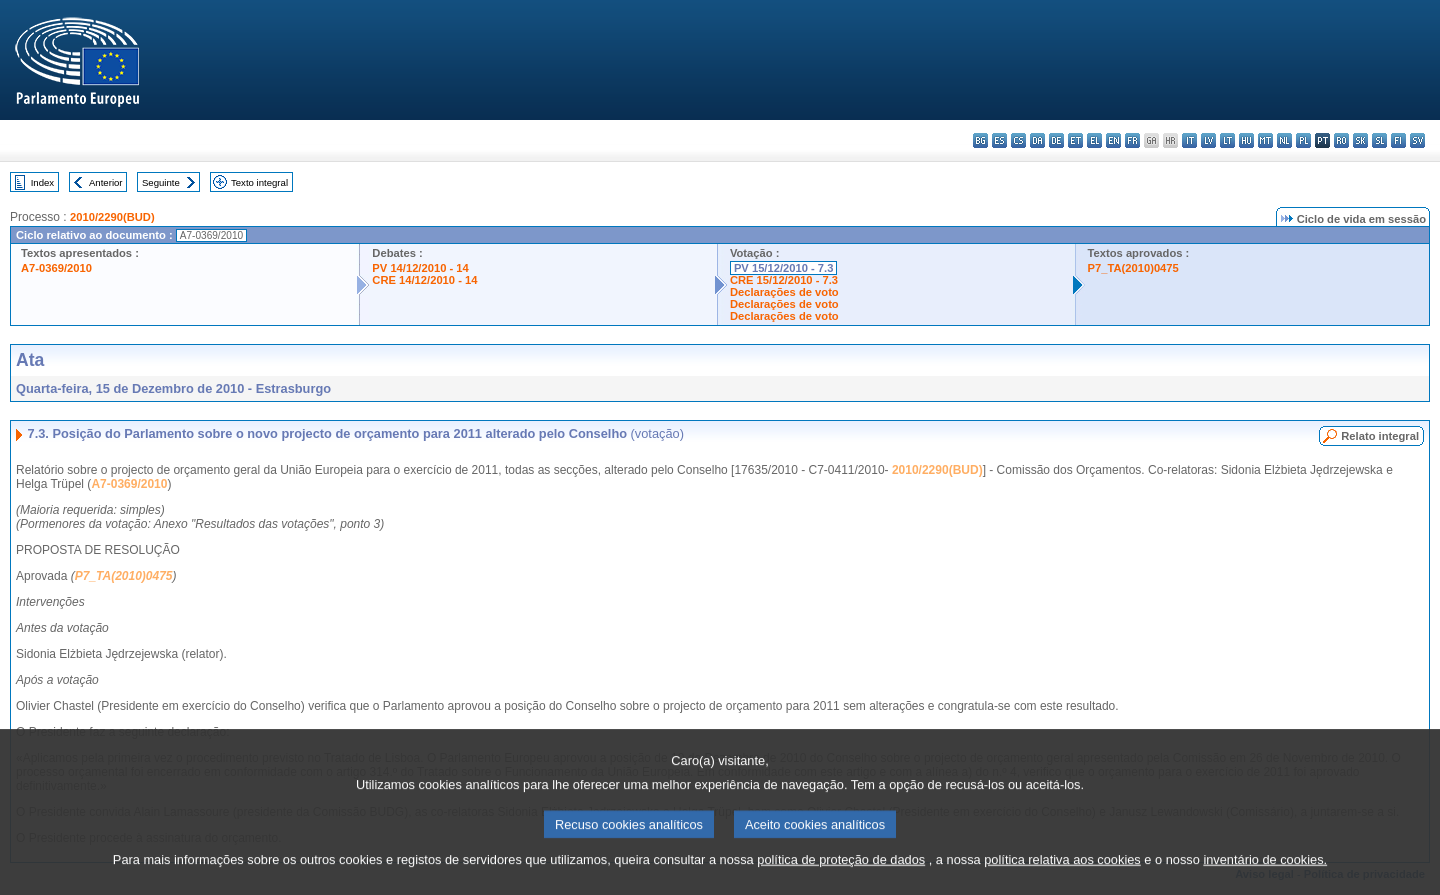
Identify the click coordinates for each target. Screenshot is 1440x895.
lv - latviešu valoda (1208, 140)
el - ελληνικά (1094, 140)
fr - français (1132, 140)
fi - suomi (1398, 140)
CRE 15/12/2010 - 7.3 (784, 280)
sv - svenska (1417, 140)
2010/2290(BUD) (112, 217)
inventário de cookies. (1265, 882)
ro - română (1341, 140)
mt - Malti (1265, 140)
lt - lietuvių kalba (1227, 140)
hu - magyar (1246, 140)
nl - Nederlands (1284, 140)
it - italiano (1189, 140)
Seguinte (161, 182)
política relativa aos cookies (1062, 882)
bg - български (980, 140)
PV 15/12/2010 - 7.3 (784, 268)
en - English (1113, 140)
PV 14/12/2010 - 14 (420, 268)
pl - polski (1303, 140)
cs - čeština (1018, 140)
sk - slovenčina (1360, 140)
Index (42, 182)
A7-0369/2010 (56, 268)
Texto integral (259, 182)
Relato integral (1380, 436)
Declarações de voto (784, 292)
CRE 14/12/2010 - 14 (424, 280)
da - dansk (1037, 140)
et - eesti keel (1075, 140)
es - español (999, 140)
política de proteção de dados (841, 882)
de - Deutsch (1056, 140)
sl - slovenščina (1379, 140)
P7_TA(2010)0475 (1133, 268)
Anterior (106, 182)
